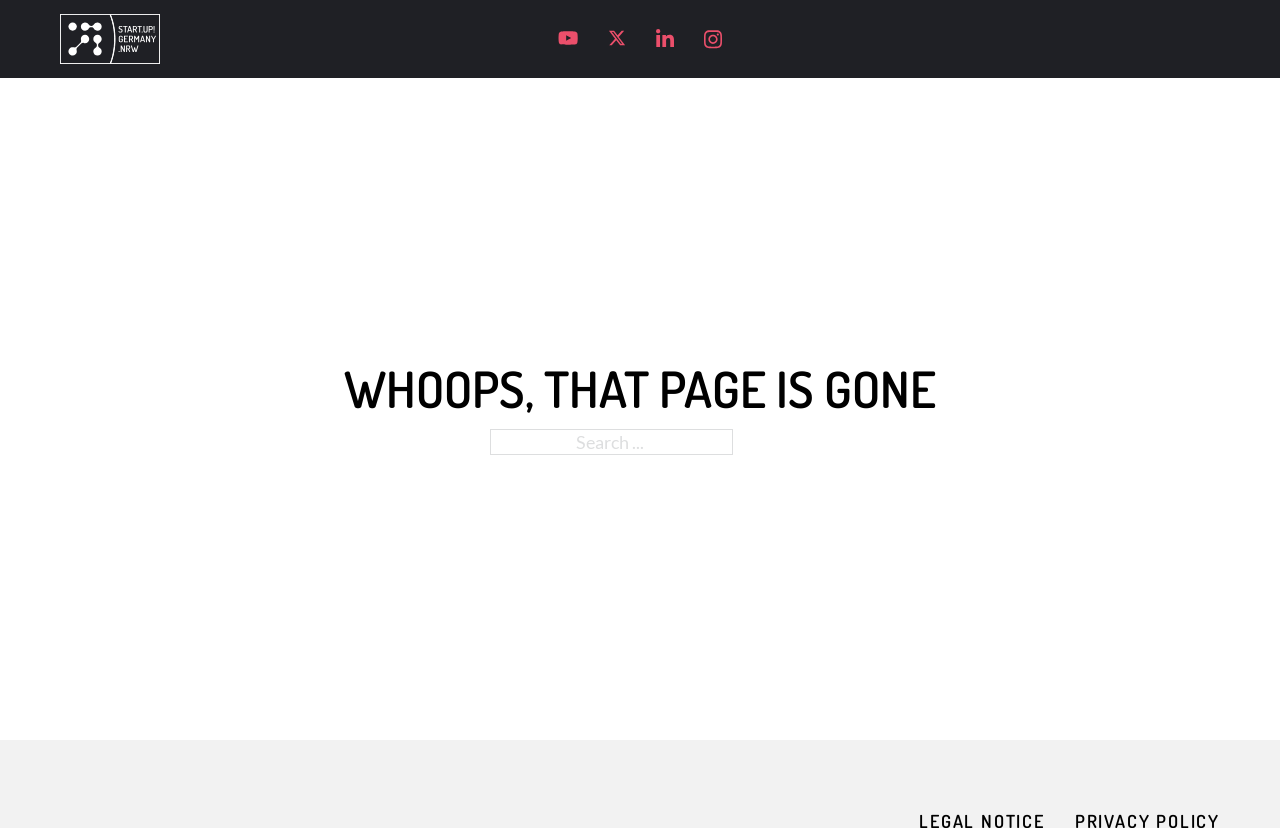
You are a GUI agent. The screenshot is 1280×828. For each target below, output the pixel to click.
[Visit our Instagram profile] (713, 39)
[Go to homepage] (110, 39)
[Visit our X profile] (617, 38)
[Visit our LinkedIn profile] (665, 39)
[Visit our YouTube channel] (568, 38)
